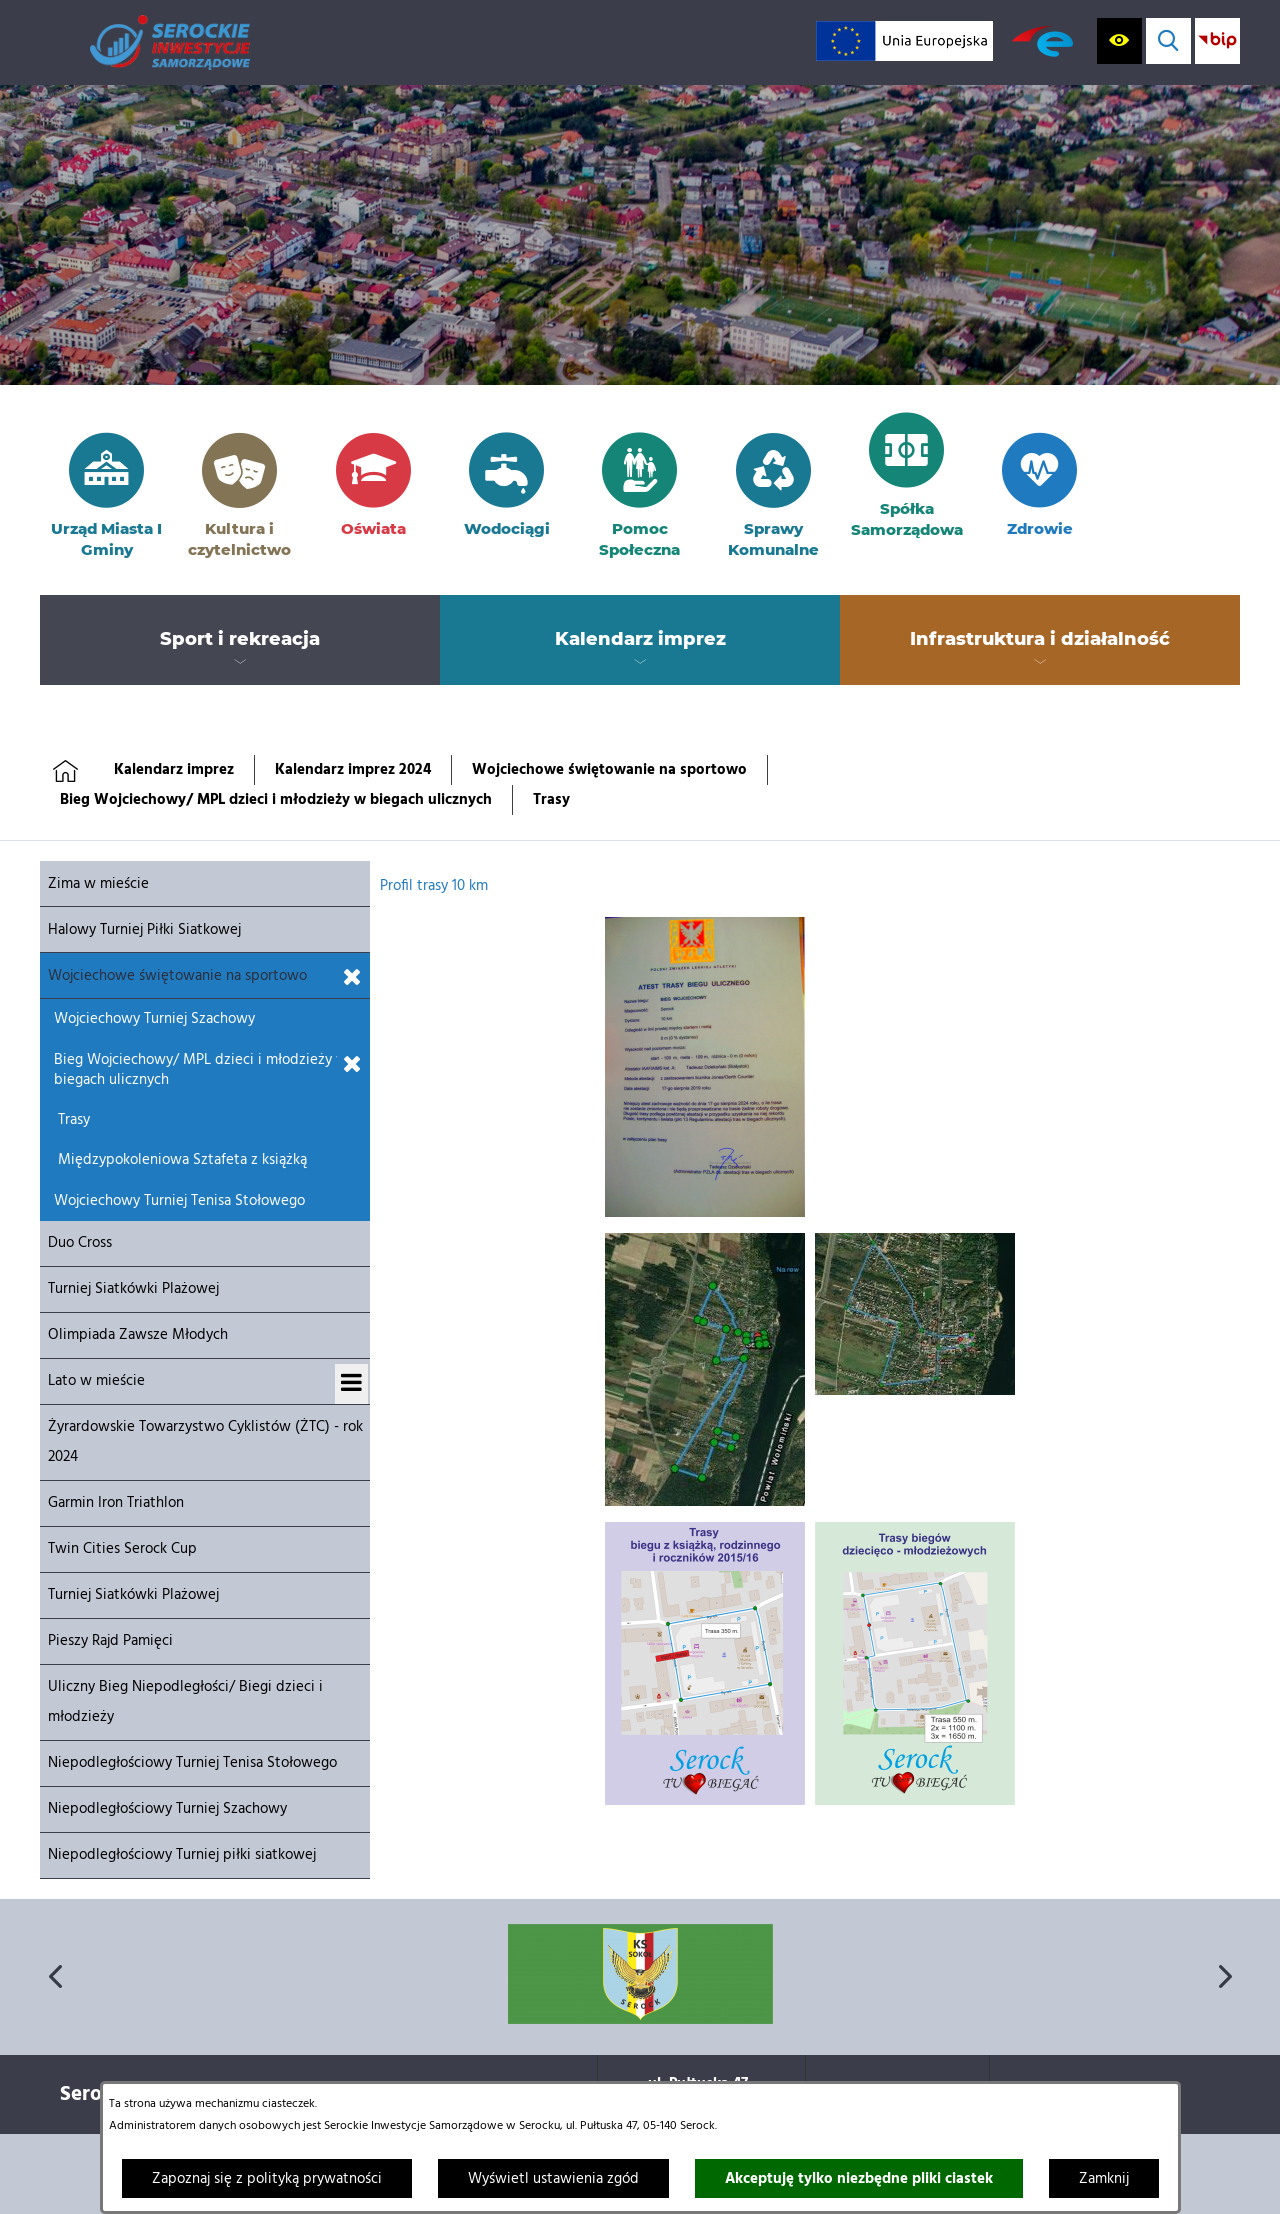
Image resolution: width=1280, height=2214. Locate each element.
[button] (705, 1213)
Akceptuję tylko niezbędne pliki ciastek (859, 2179)
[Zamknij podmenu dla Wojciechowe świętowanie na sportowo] (352, 978)
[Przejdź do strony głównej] (170, 42)
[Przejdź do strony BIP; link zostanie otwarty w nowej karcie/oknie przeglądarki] (1217, 40)
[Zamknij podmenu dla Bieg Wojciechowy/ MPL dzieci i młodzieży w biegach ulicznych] (352, 1065)
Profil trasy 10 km (434, 886)
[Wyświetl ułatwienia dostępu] (1119, 40)
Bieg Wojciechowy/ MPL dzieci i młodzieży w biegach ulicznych (276, 800)
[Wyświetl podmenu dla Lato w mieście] (351, 1384)
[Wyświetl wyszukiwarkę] (1168, 40)
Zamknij (1104, 2179)
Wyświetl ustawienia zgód (553, 2179)
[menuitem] (240, 640)
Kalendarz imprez (174, 770)
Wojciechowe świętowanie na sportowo (609, 770)
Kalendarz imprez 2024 (353, 770)
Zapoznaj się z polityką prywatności (267, 2179)
